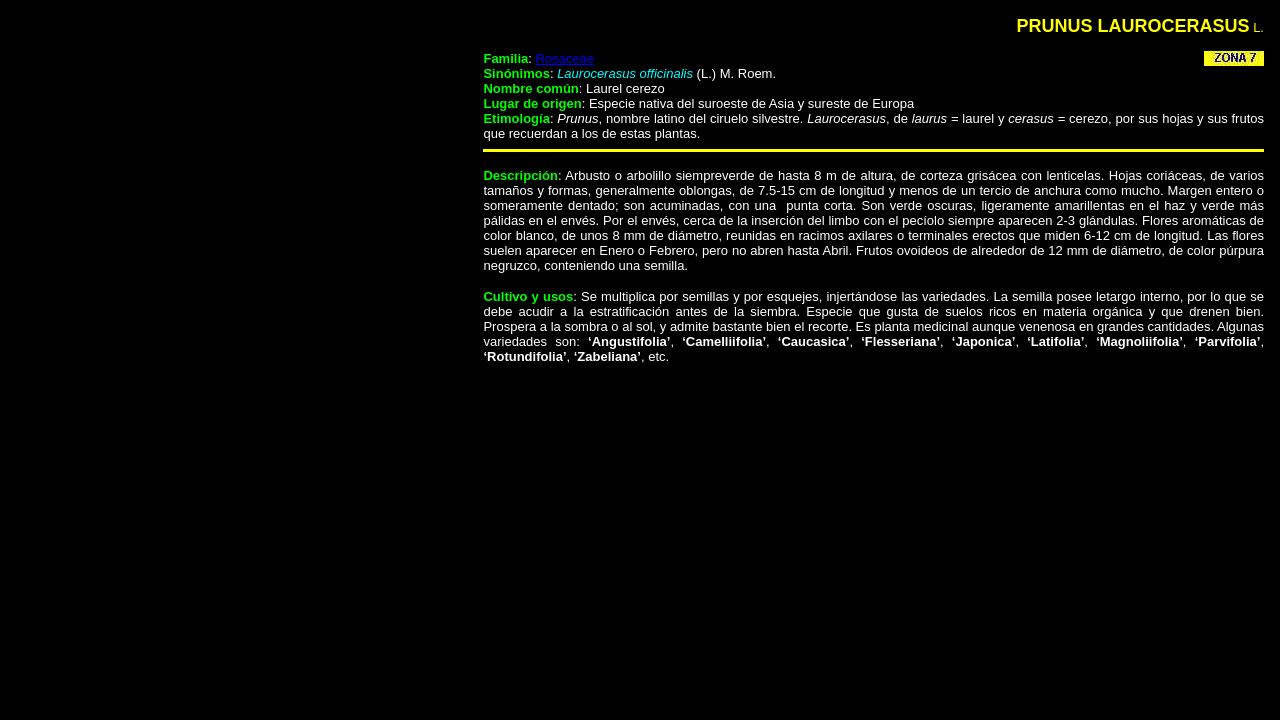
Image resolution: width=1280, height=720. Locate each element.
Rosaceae (564, 58)
